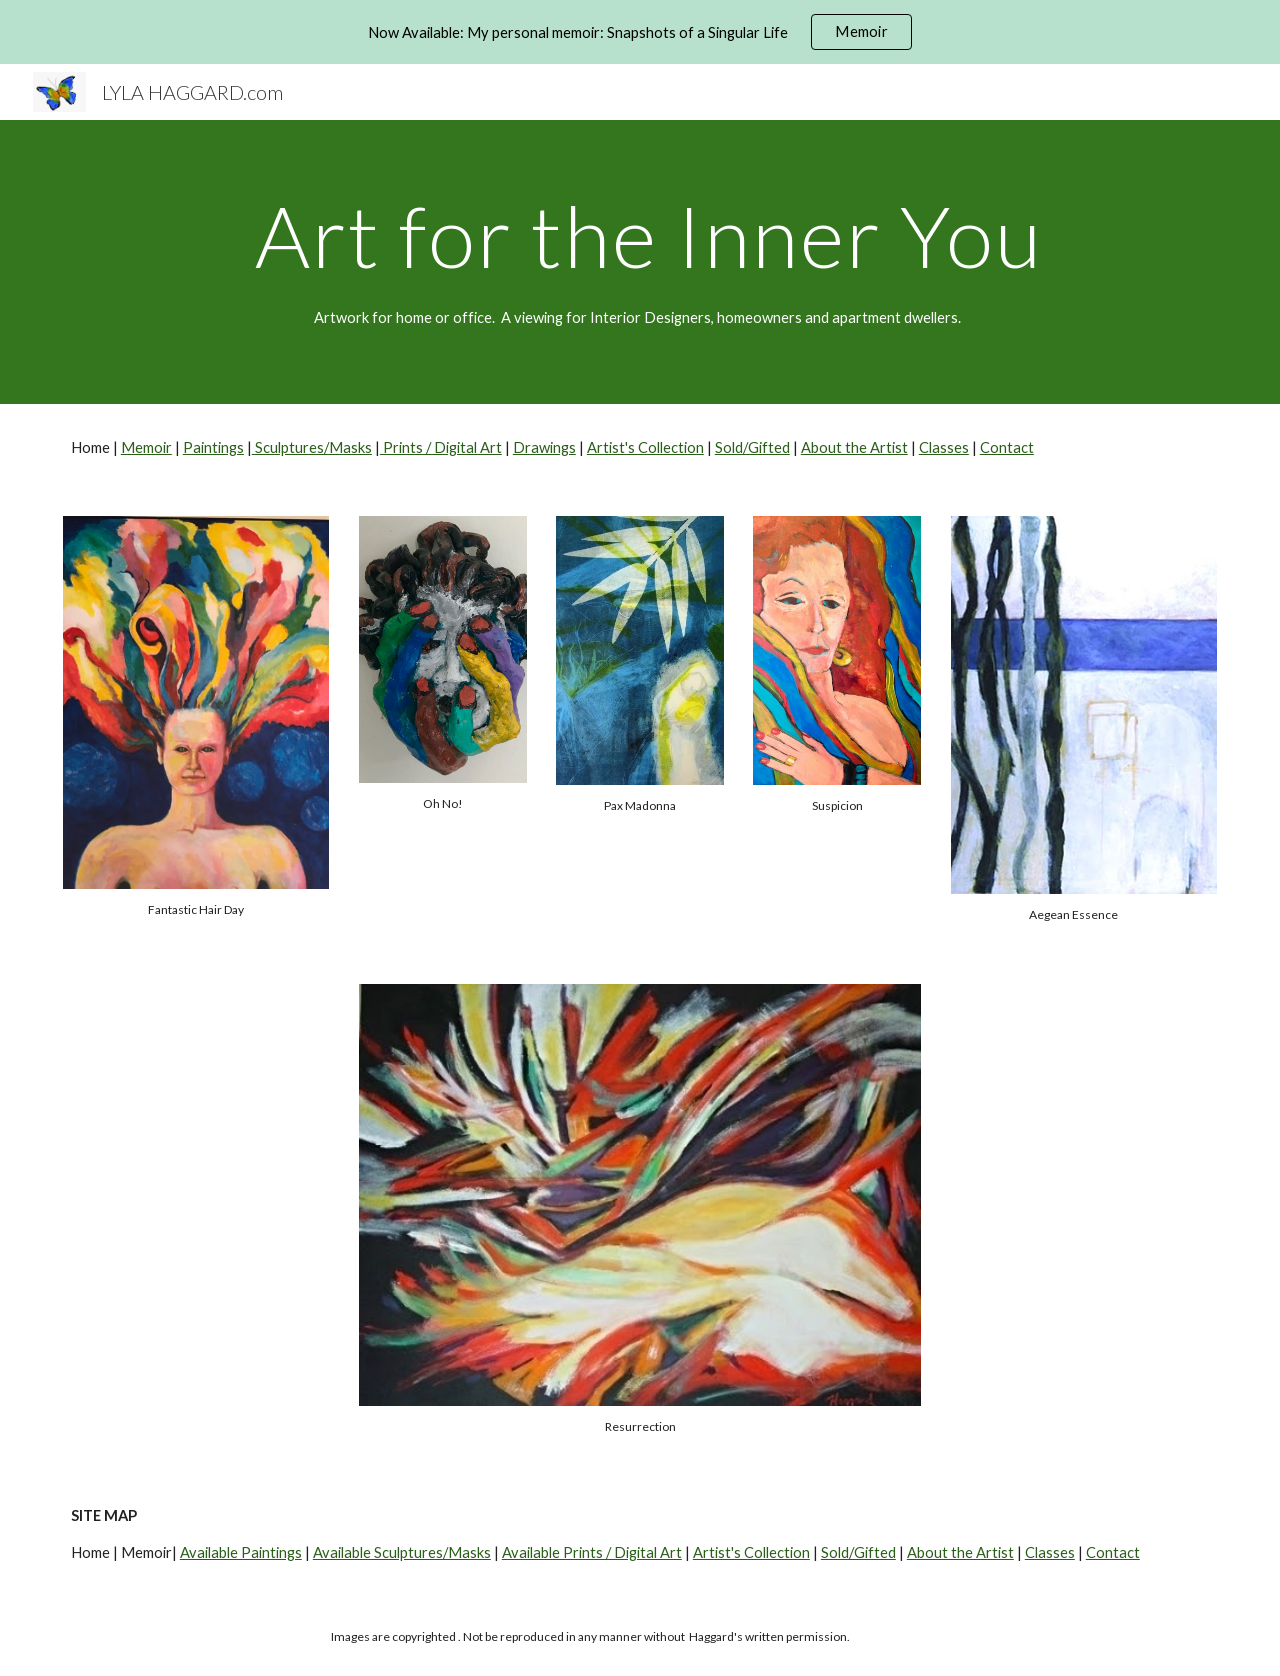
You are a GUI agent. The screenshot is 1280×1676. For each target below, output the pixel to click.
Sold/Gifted (752, 447)
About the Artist (854, 447)
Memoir (146, 447)
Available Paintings (241, 1552)
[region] (640, 32)
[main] (640, 235)
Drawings (544, 447)
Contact (1007, 447)
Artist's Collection (645, 447)
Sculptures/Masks (312, 447)
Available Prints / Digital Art (592, 1552)
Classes (944, 447)
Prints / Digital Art (441, 447)
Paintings (213, 447)
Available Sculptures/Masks (402, 1552)
